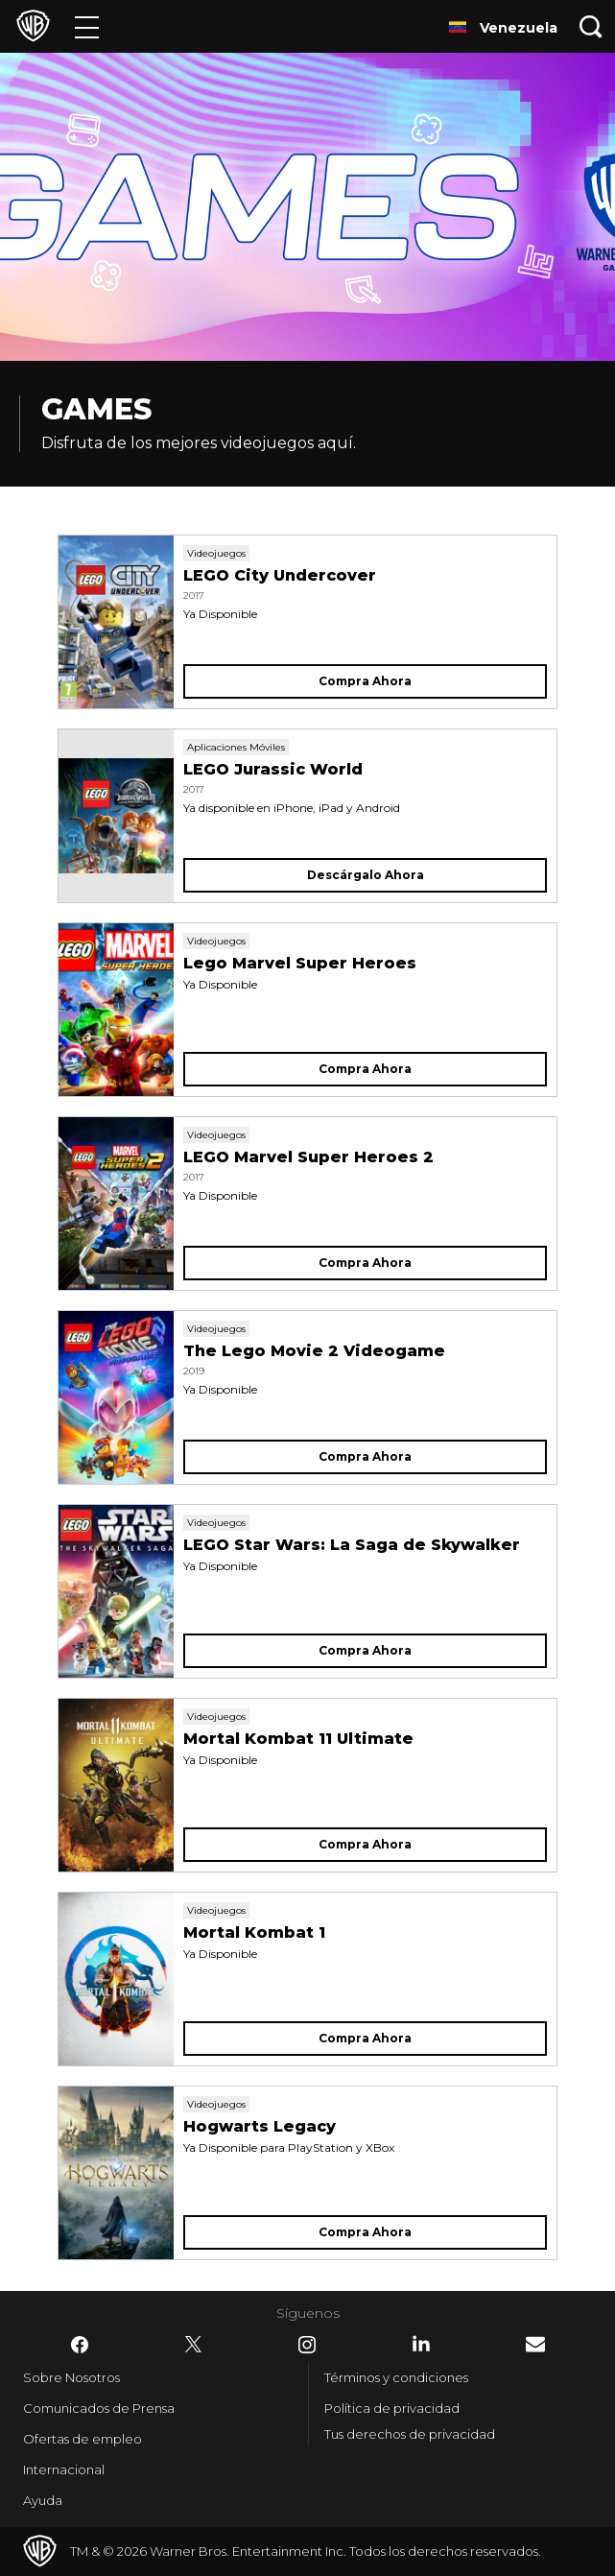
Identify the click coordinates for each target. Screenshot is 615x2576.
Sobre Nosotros (71, 2377)
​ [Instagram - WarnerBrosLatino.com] (307, 2344)
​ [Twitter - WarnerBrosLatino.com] (193, 2344)
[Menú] (86, 26)
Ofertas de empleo (82, 2438)
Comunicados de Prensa (99, 2408)
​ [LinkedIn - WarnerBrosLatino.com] (421, 2343)
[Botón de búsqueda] (591, 26)
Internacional (64, 2469)
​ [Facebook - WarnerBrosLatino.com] (79, 2344)
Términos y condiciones (396, 2377)
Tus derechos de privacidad (409, 2434)
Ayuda (42, 2500)
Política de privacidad (392, 2408)
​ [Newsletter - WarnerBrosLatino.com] (535, 2344)
